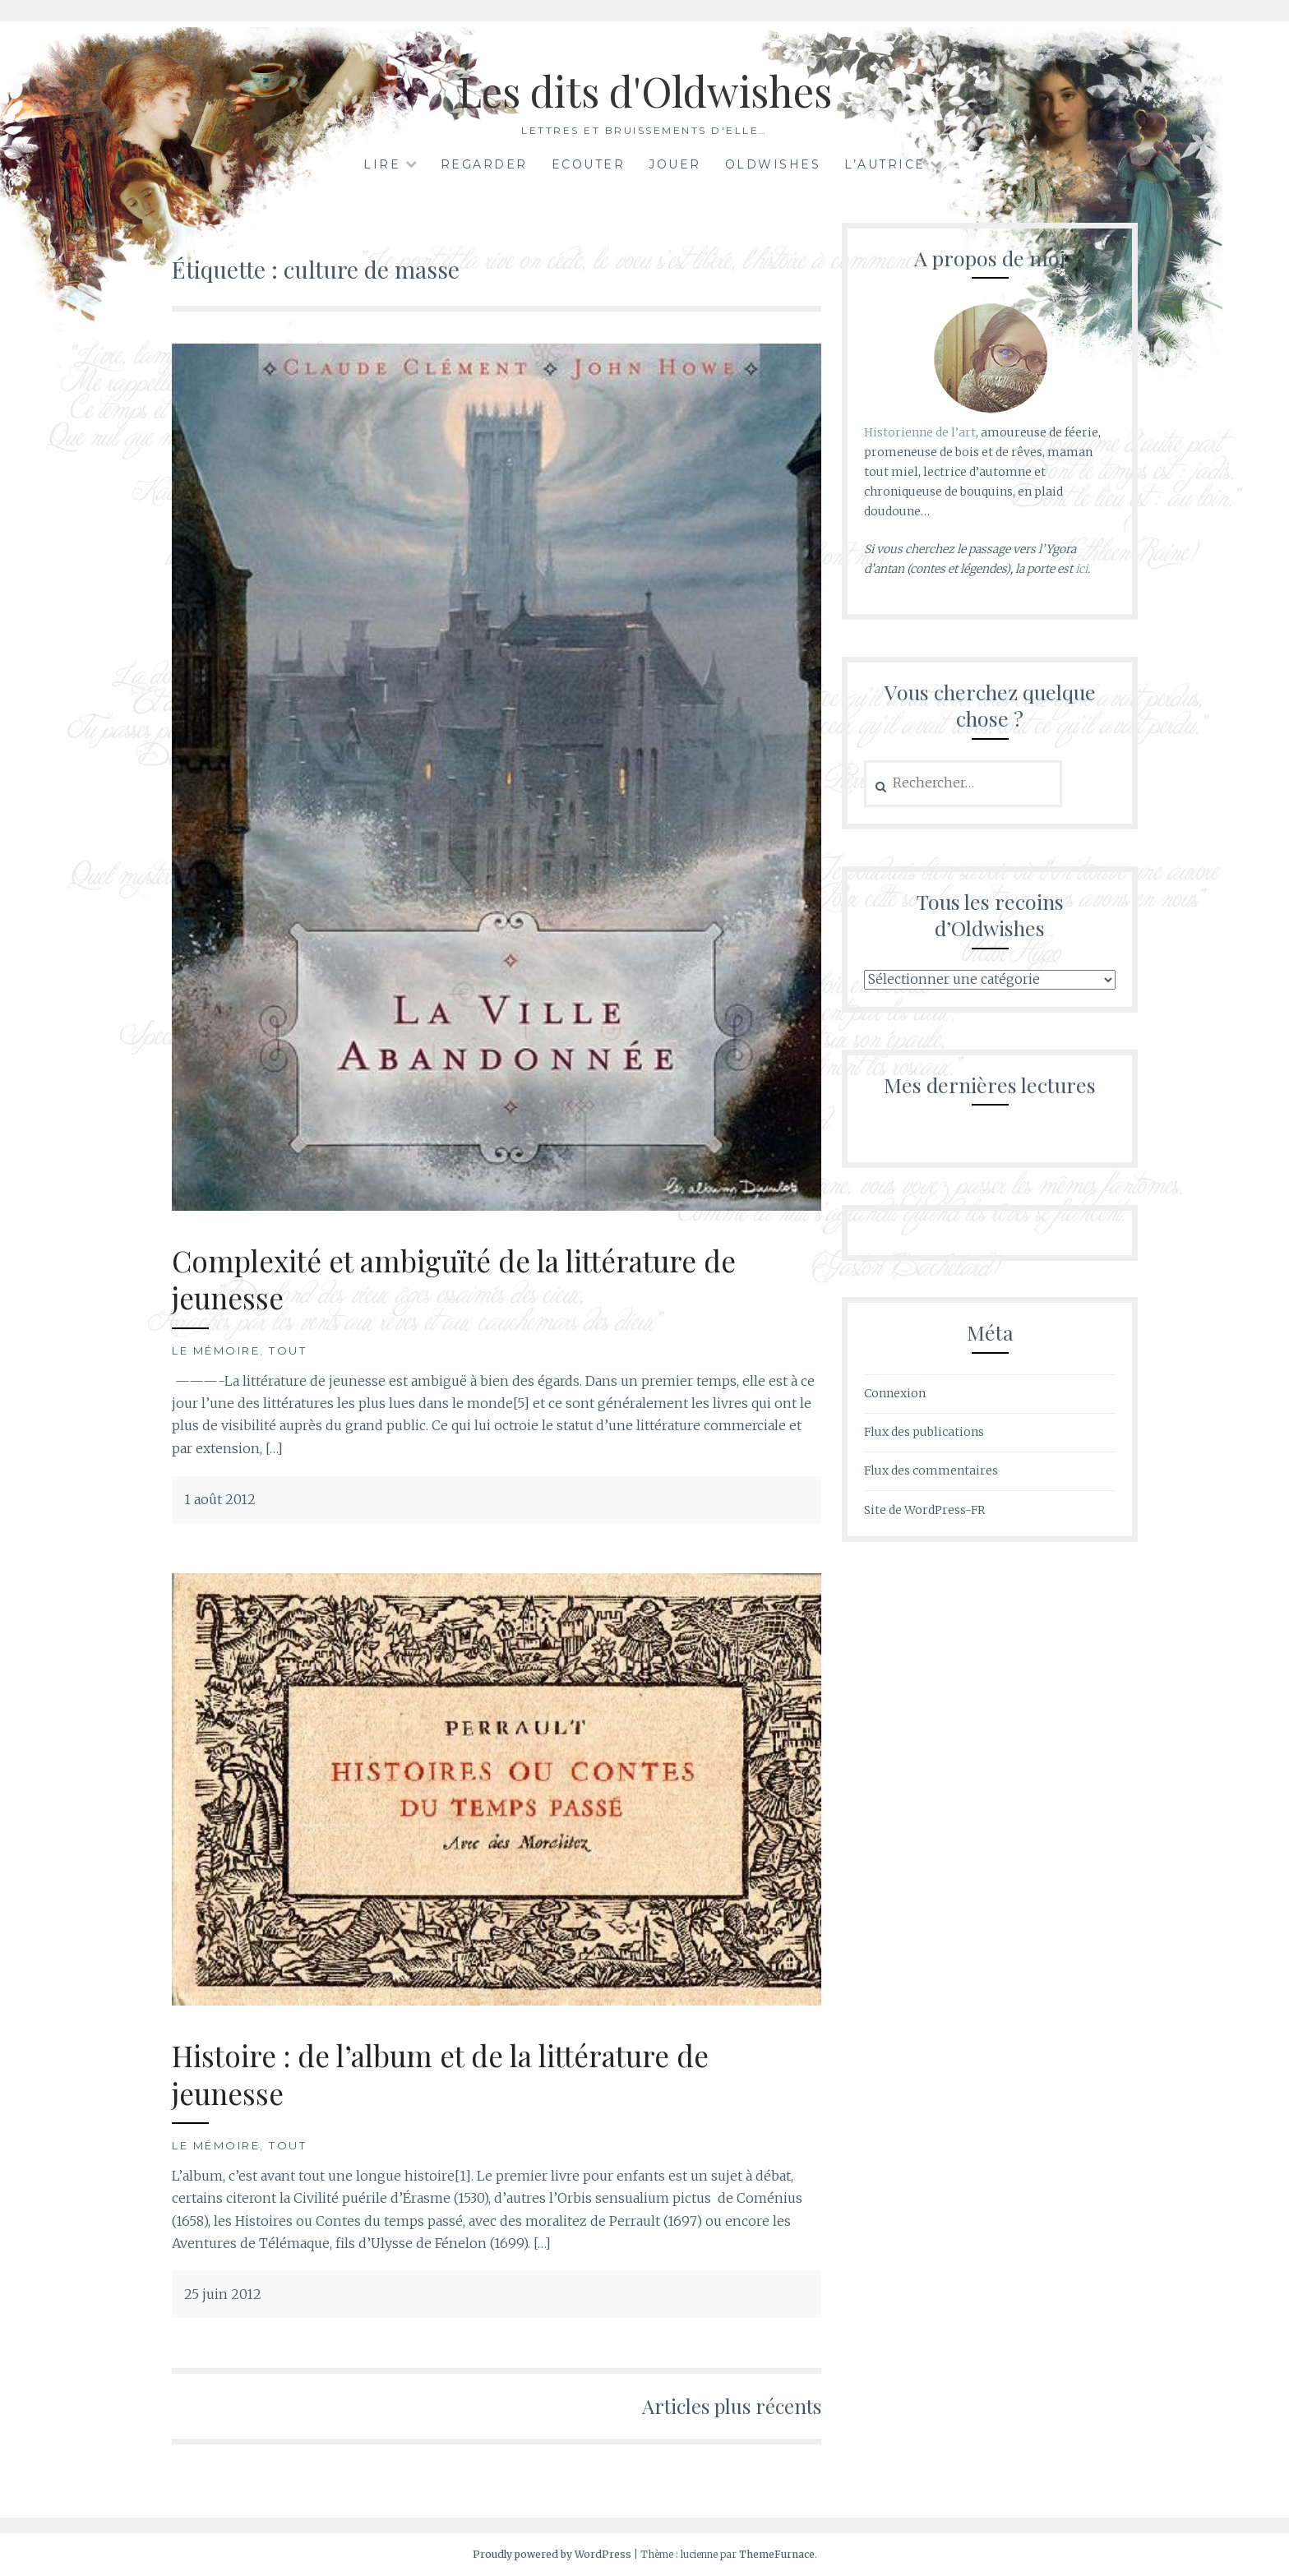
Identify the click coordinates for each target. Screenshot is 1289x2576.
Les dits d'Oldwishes (645, 90)
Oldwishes (773, 164)
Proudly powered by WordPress (552, 2554)
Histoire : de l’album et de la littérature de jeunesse (440, 2074)
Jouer (675, 164)
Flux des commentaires (931, 1470)
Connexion (895, 1393)
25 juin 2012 (222, 2294)
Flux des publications (924, 1431)
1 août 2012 (220, 1499)
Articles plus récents (731, 2406)
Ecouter (589, 164)
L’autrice (885, 164)
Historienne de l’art (920, 432)
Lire (381, 164)
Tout (288, 1350)
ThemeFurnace (777, 2554)
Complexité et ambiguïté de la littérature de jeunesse (454, 1279)
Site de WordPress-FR (924, 1510)
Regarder (484, 164)
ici (1081, 568)
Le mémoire (216, 1350)
